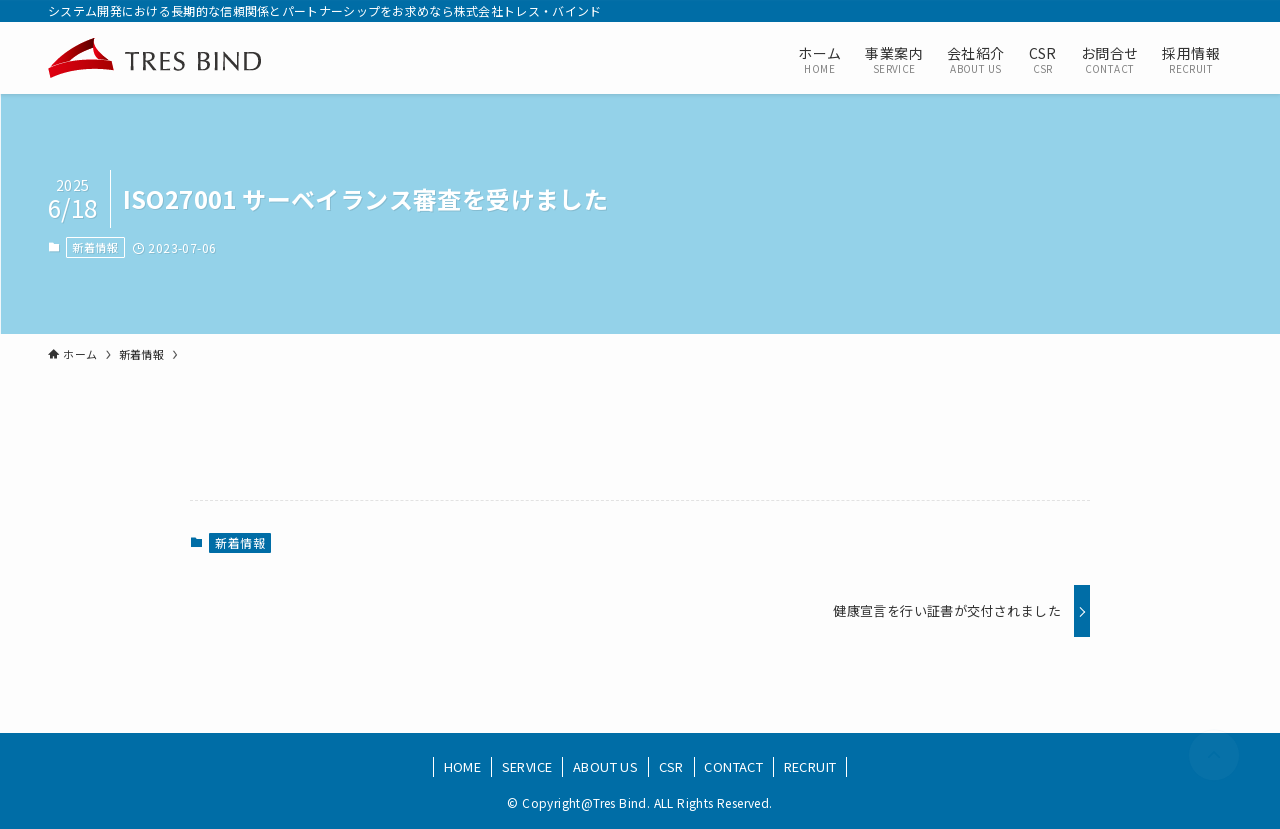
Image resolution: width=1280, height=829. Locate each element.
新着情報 (95, 247)
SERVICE (527, 766)
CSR (671, 766)
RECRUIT (810, 766)
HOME (463, 766)
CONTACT (733, 766)
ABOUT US (605, 766)
